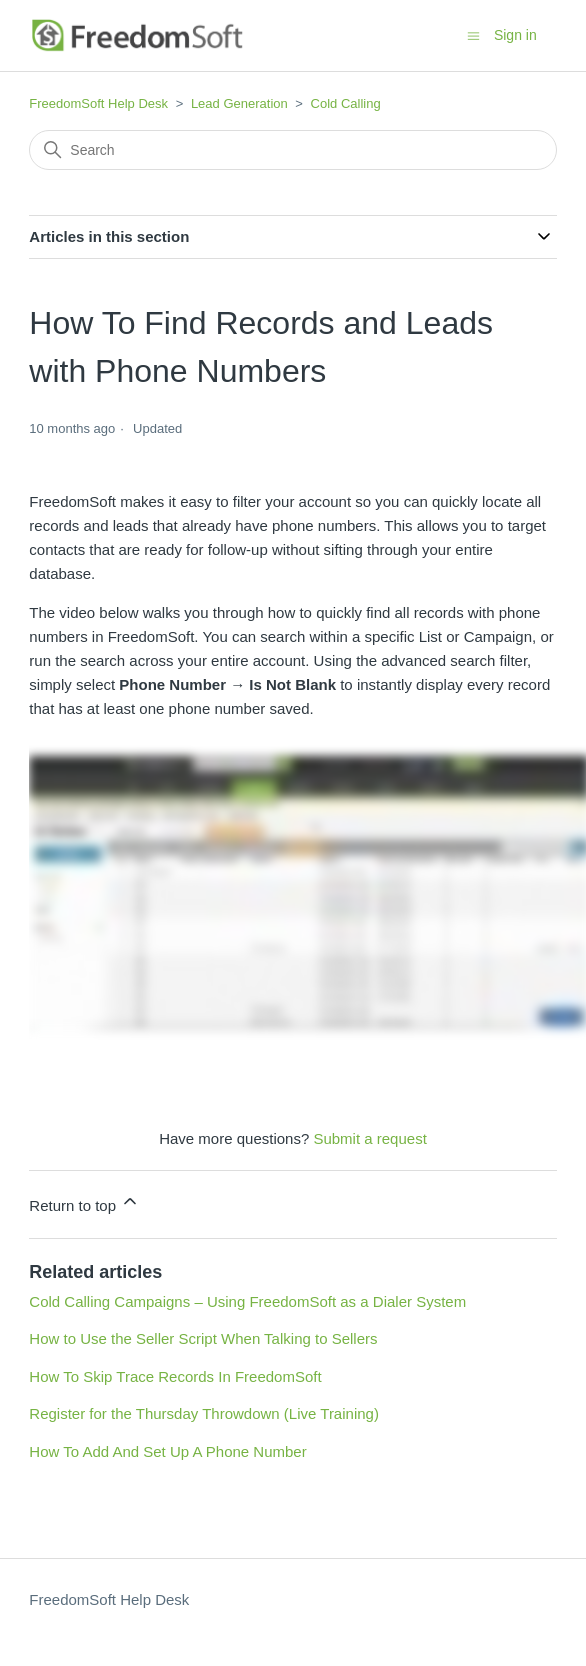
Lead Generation (239, 103)
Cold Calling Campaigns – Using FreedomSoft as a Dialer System (247, 1301)
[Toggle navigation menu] (473, 34)
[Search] (292, 150)
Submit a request (369, 1138)
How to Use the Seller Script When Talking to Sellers (203, 1338)
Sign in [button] (515, 35)
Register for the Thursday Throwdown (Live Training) (204, 1413)
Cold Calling (346, 103)
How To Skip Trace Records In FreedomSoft (175, 1376)
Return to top (84, 1202)
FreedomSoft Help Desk (98, 103)
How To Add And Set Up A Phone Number (167, 1451)
